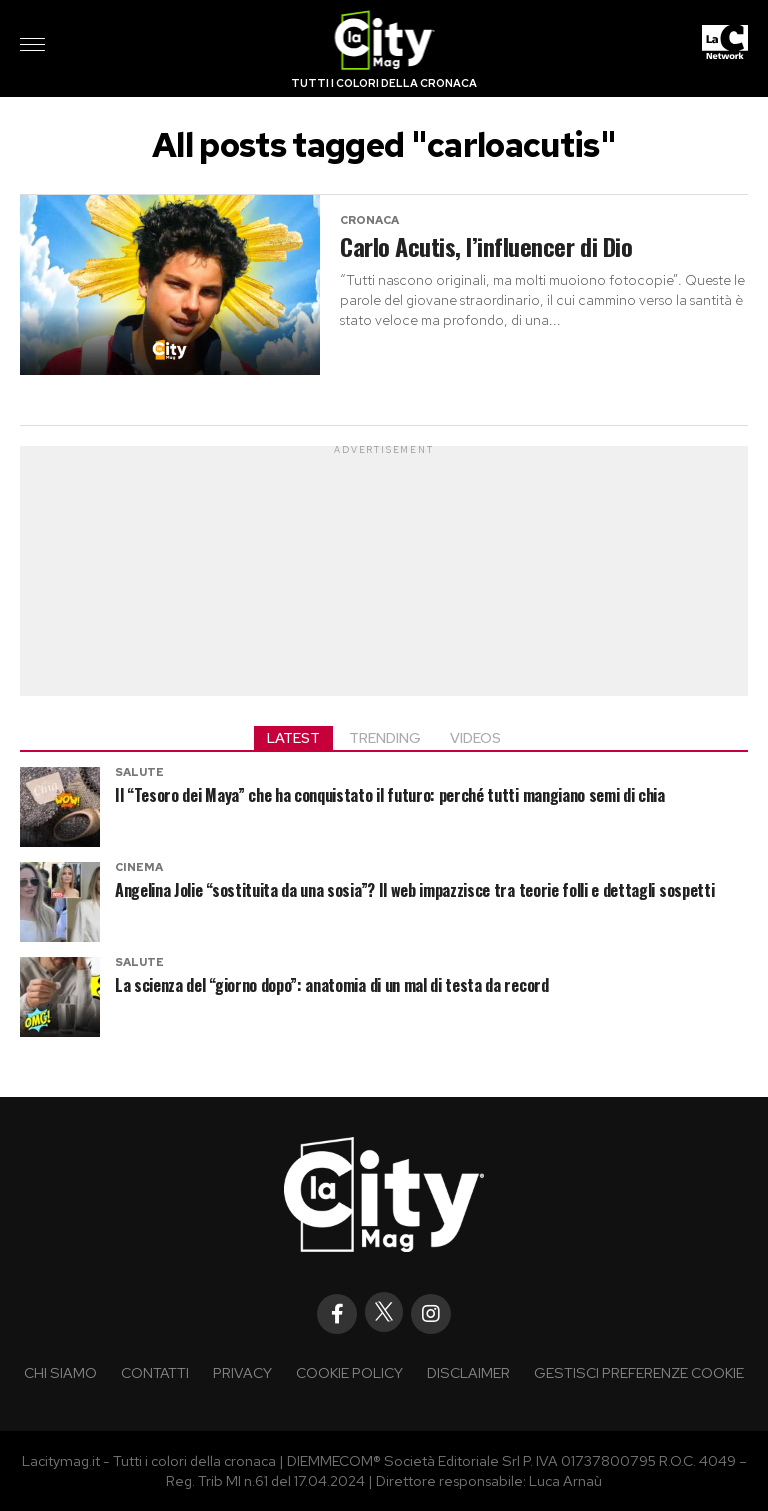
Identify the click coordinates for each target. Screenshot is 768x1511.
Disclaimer (468, 1372)
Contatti (155, 1372)
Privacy (242, 1372)
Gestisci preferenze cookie (639, 1372)
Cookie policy (349, 1372)
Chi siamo (60, 1372)
